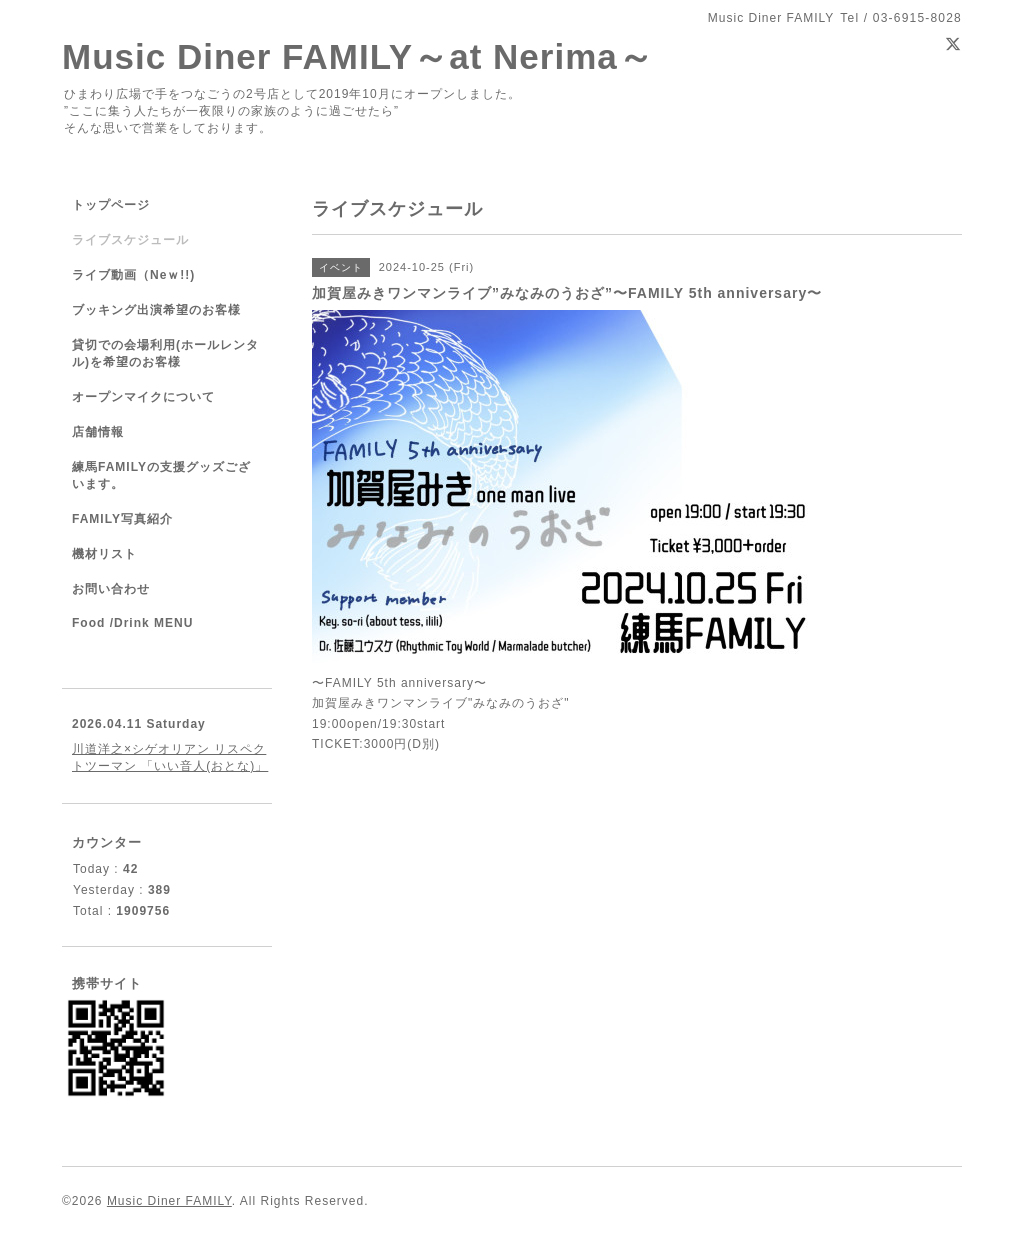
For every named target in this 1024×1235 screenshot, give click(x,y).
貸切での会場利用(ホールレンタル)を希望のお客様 (165, 353)
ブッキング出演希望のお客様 (156, 310)
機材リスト (104, 554)
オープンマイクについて (143, 397)
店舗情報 (98, 432)
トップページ (111, 205)
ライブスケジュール (130, 240)
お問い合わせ (111, 589)
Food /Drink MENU (132, 623)
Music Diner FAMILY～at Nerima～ (358, 56)
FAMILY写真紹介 (122, 519)
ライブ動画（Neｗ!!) (133, 275)
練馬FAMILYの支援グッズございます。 (161, 475)
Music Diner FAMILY (169, 1201)
